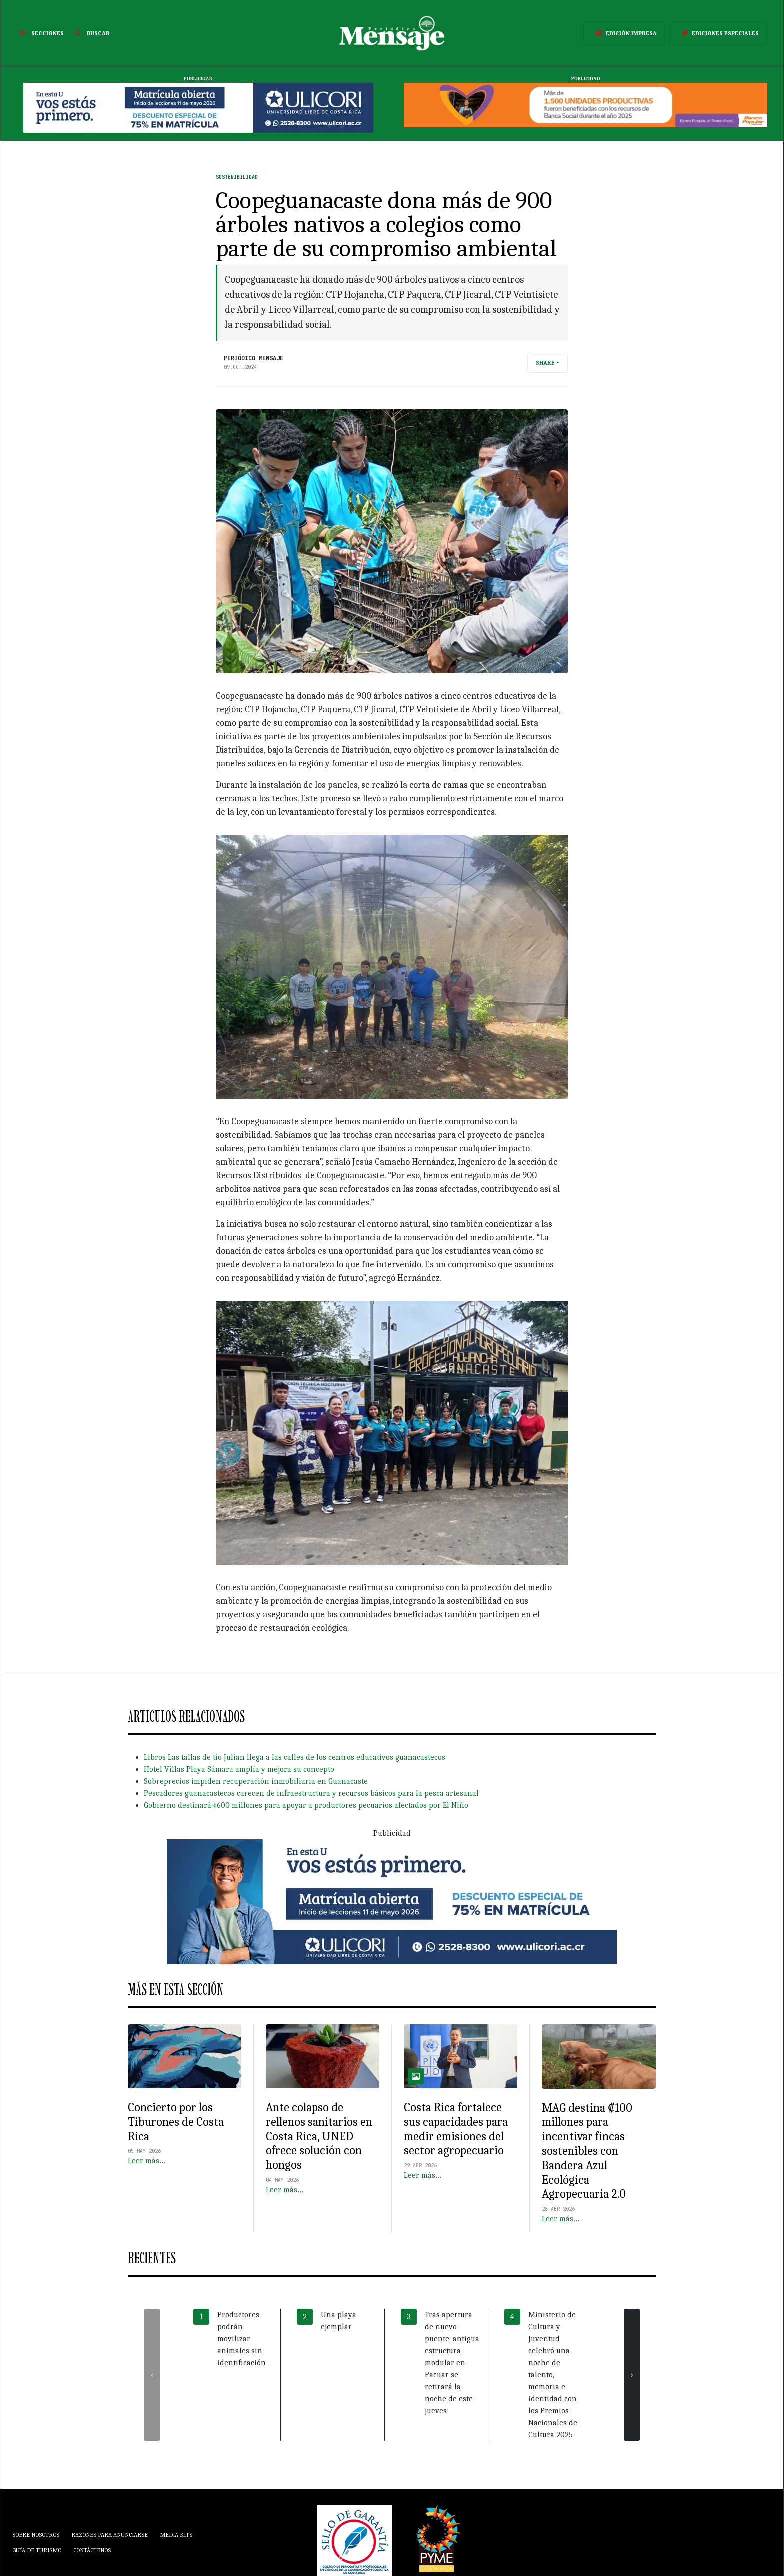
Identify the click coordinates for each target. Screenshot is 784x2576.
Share (545, 363)
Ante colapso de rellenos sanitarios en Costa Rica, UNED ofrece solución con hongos (319, 2136)
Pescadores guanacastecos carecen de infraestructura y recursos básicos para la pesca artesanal (311, 1793)
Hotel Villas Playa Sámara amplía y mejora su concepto (239, 1769)
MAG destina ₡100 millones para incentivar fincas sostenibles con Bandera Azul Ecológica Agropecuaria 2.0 (587, 2151)
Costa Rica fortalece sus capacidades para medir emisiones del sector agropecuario (456, 2129)
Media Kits (176, 2535)
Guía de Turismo (37, 2550)
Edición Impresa (624, 33)
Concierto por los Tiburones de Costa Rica (176, 2122)
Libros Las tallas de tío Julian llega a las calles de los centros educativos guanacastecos (295, 1757)
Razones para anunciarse (110, 2535)
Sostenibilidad (237, 177)
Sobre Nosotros (36, 2535)
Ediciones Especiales (718, 33)
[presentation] (152, 2375)
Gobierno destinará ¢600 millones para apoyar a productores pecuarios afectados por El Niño (306, 1805)
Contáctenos (92, 2550)
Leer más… (147, 2161)
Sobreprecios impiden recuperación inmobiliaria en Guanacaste (256, 1781)
